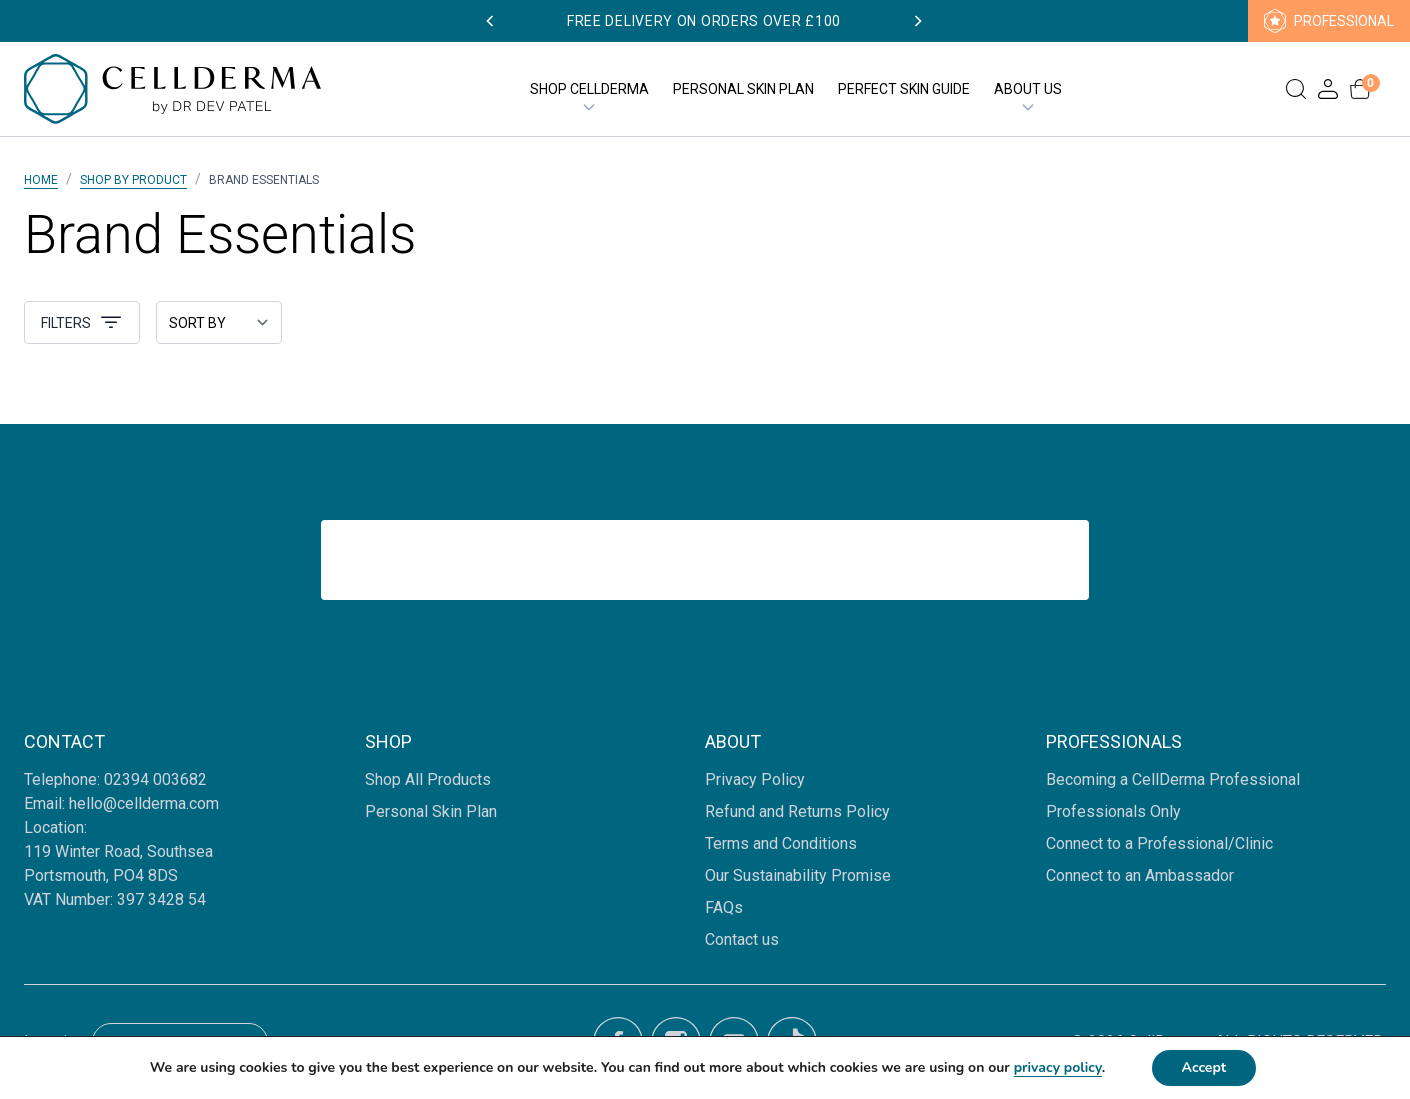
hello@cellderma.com (144, 803)
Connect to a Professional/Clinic (1159, 843)
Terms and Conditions (781, 843)
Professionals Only (1113, 811)
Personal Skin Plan (743, 89)
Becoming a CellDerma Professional (1173, 779)
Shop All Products (428, 779)
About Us (1028, 90)
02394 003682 (157, 779)
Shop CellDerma (589, 90)
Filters (82, 322)
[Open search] (1296, 89)
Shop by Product (133, 180)
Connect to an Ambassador (1140, 875)
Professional (1329, 21)
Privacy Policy (755, 779)
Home (41, 180)
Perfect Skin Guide (904, 89)
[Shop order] (219, 322)
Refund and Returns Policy (797, 811)
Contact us (742, 939)
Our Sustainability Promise (798, 875)
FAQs (724, 907)
